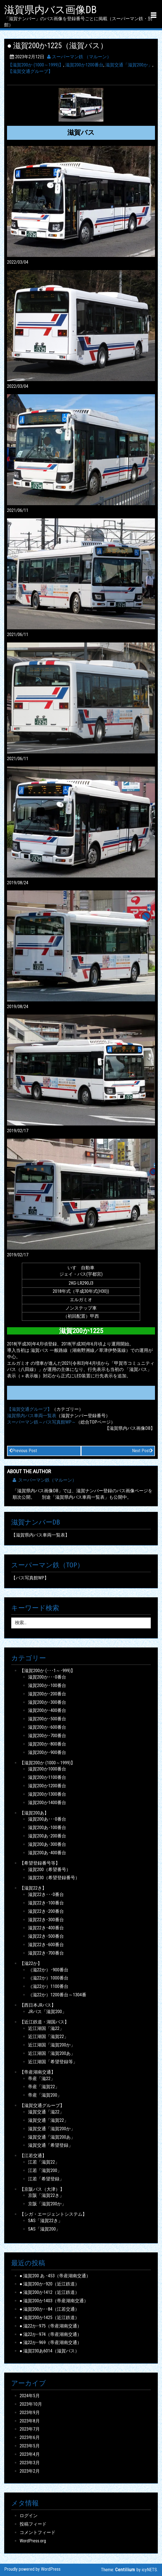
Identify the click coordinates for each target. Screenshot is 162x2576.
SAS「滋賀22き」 (45, 2220)
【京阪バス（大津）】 (42, 2189)
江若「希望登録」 (46, 2179)
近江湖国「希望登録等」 (52, 2061)
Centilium (125, 2569)
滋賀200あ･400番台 (47, 1852)
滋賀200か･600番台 (47, 1727)
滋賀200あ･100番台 (47, 1827)
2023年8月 (30, 2421)
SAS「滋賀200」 (44, 2229)
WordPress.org (33, 2540)
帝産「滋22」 (41, 2078)
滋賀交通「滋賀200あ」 (51, 2137)
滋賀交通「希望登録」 (50, 2145)
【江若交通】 (33, 2155)
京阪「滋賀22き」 (46, 2195)
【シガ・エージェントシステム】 (53, 2214)
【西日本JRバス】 (38, 2005)
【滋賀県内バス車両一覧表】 (40, 1535)
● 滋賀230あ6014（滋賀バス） (50, 2351)
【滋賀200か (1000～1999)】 (35, 65)
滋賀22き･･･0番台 (46, 1894)
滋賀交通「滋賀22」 (48, 2120)
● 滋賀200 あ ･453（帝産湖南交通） (55, 2275)
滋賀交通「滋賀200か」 (128, 65)
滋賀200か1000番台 (47, 1769)
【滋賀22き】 (33, 1888)
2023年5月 (30, 2446)
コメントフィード (37, 2532)
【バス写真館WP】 (30, 1578)
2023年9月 (30, 2412)
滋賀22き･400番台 (46, 1927)
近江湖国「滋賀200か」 (51, 2045)
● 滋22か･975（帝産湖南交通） (51, 2326)
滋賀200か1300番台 (47, 1794)
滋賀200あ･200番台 (47, 1836)
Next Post (142, 1450)
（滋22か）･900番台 (48, 1969)
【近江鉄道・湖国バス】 (44, 2022)
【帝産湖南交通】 (37, 2072)
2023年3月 (30, 2462)
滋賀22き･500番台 (46, 1936)
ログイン (29, 2515)
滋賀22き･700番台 (46, 1953)
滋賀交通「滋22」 (46, 2112)
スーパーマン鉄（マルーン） (45, 1480)
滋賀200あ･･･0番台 (47, 1819)
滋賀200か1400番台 (47, 1802)
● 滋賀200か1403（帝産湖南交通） (54, 2300)
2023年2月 (30, 2471)
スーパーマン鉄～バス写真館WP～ (41, 1422)
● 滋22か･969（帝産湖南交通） (51, 2342)
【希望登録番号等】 (40, 1863)
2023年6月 (30, 2437)
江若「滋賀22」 (43, 2162)
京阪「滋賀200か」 (47, 2203)
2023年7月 (30, 2429)
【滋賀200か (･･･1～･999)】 (47, 1670)
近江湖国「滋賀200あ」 (51, 2053)
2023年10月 (31, 2404)
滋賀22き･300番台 (46, 1919)
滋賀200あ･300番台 (47, 1844)
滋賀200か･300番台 (47, 1702)
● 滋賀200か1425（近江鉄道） (50, 2317)
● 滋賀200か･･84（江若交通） (50, 2309)
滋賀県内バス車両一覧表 (31, 1415)
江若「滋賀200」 (45, 2170)
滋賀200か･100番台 (47, 1685)
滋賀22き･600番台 (46, 1944)
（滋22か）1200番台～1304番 (57, 1994)
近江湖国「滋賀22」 (48, 2036)
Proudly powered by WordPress (32, 2569)
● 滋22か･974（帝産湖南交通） (51, 2334)
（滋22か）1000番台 (48, 1978)
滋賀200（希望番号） (49, 1869)
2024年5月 (30, 2395)
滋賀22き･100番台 (46, 1903)
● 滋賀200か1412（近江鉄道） (50, 2292)
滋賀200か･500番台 (47, 1718)
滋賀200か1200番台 (84, 65)
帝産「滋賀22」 (43, 2086)
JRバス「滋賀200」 (47, 2011)
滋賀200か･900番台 (47, 1752)
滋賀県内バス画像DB (50, 10)
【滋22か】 (31, 1963)
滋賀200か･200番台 (47, 1694)
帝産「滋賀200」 (45, 2095)
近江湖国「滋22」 (46, 2028)
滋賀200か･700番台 (47, 1735)
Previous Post (23, 1450)
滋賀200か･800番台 (47, 1744)
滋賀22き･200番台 (46, 1911)
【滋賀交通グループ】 (30, 71)
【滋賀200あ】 (34, 1813)
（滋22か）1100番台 (48, 1986)
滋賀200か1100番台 (47, 1777)
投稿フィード (33, 2524)
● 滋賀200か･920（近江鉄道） (50, 2284)
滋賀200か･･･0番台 (47, 1677)
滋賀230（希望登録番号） (54, 1877)
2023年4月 (30, 2454)
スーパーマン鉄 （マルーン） (79, 56)
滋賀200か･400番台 (47, 1710)
